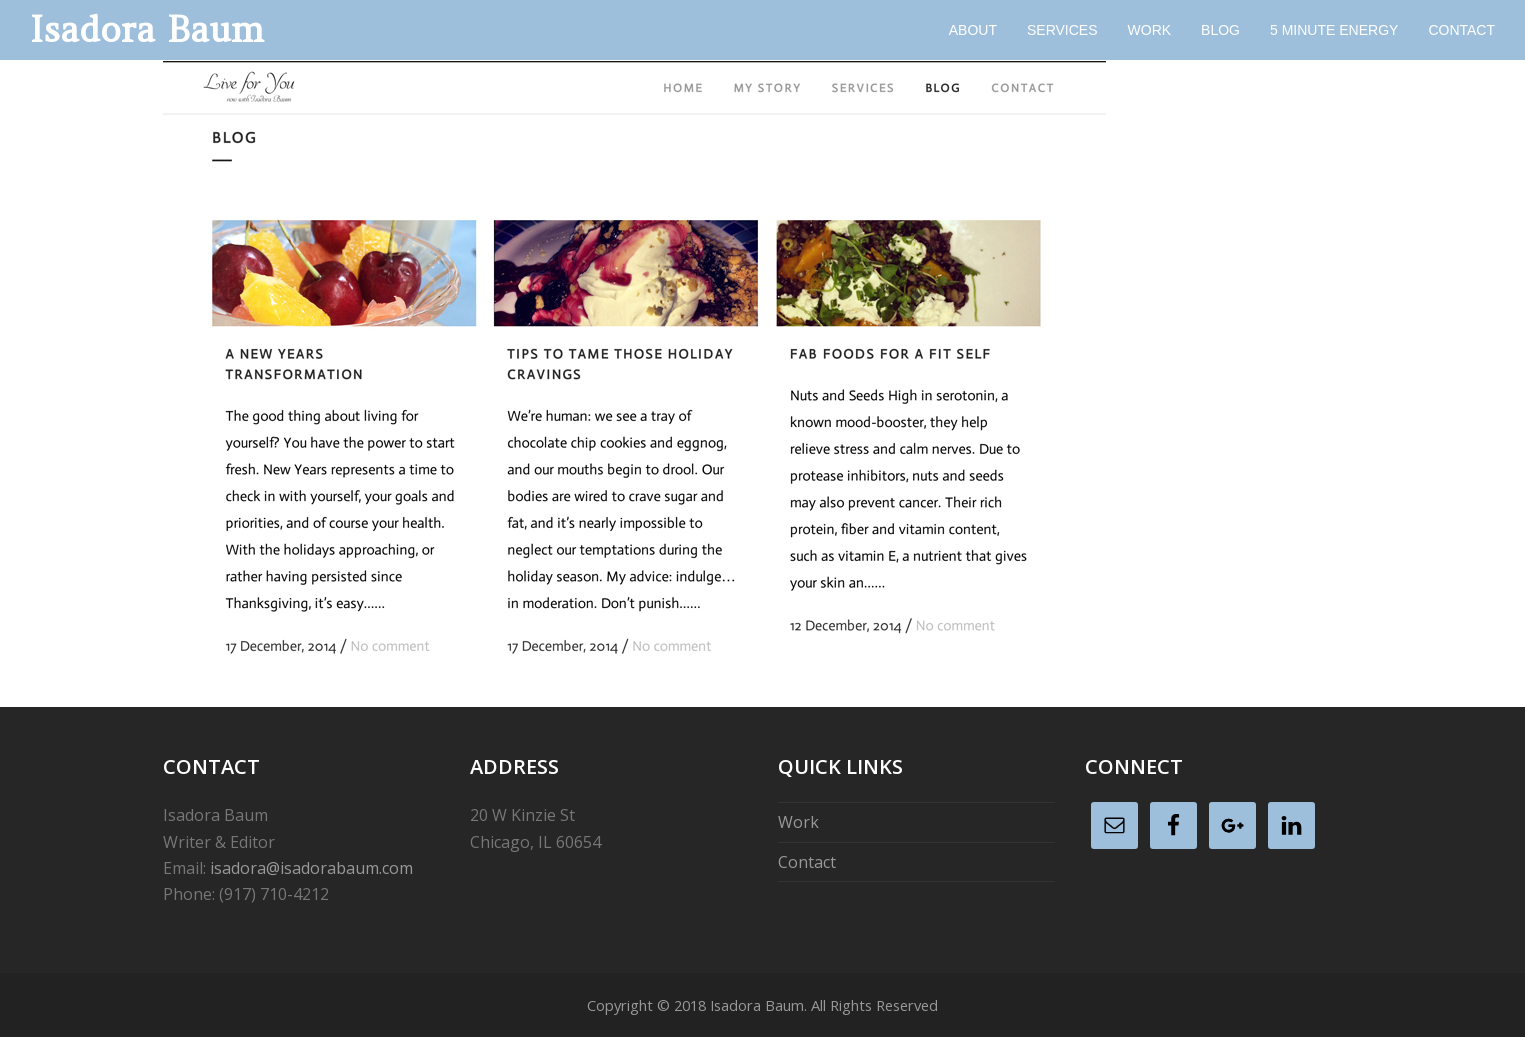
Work (798, 822)
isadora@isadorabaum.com (311, 868)
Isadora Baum (147, 29)
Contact (807, 862)
